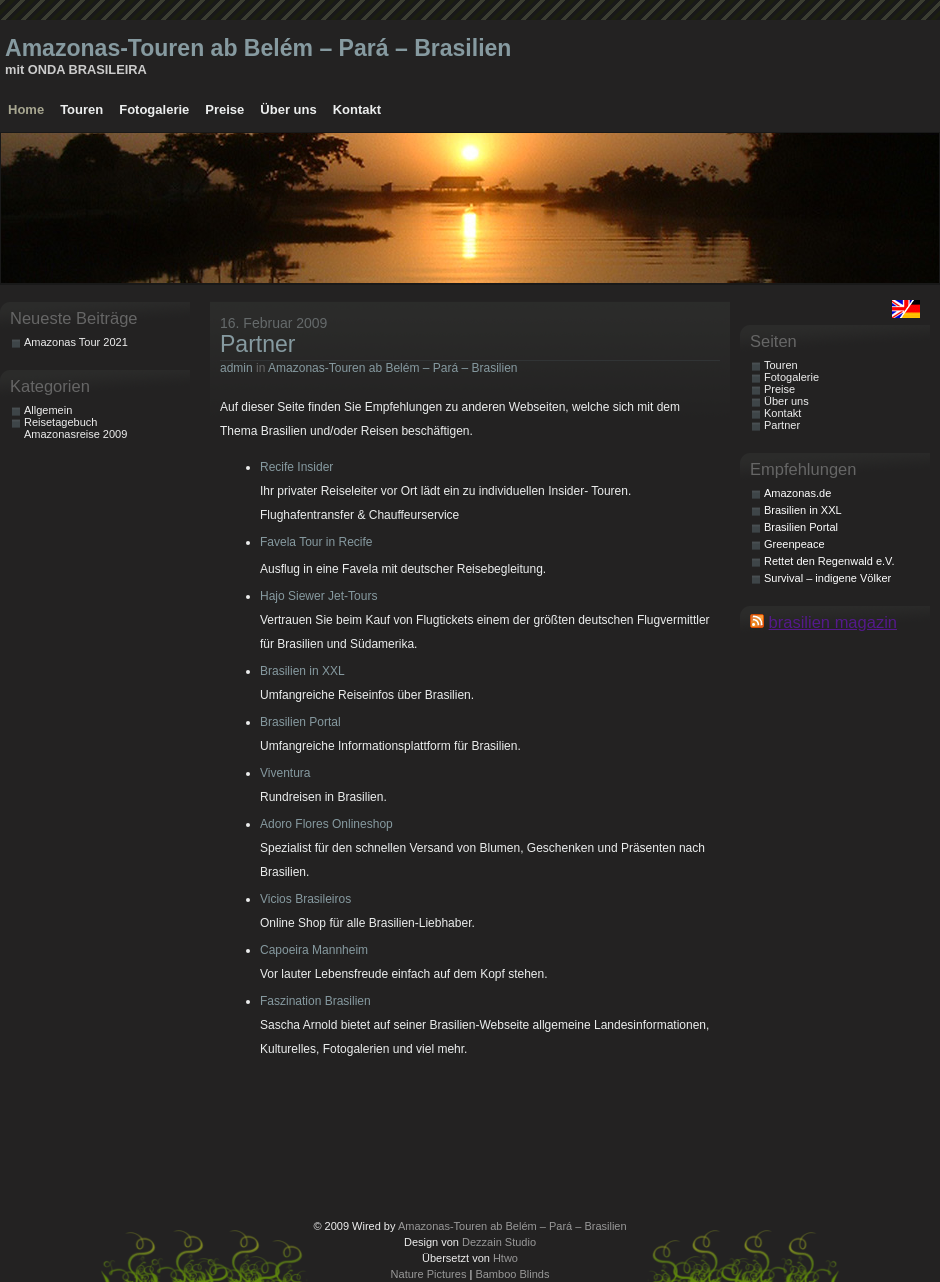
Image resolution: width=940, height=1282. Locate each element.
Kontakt (357, 109)
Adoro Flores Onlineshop (326, 824)
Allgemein (48, 410)
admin (236, 368)
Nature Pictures (429, 1274)
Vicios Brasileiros (305, 899)
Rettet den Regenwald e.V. (829, 561)
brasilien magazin (833, 622)
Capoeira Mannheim (314, 950)
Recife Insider (296, 467)
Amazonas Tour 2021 (76, 342)
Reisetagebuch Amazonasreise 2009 (75, 428)
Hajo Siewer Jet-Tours (318, 596)
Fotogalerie (154, 109)
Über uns (288, 109)
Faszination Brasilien (315, 1001)
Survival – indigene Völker (827, 578)
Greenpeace (794, 544)
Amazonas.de (797, 493)
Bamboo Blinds (512, 1274)
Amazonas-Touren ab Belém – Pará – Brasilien (258, 48)
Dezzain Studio (499, 1242)
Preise (224, 109)
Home (26, 109)
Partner (258, 344)
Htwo (505, 1258)
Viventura (285, 773)
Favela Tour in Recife (316, 542)
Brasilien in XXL (302, 671)
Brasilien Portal (300, 722)
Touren (81, 109)
